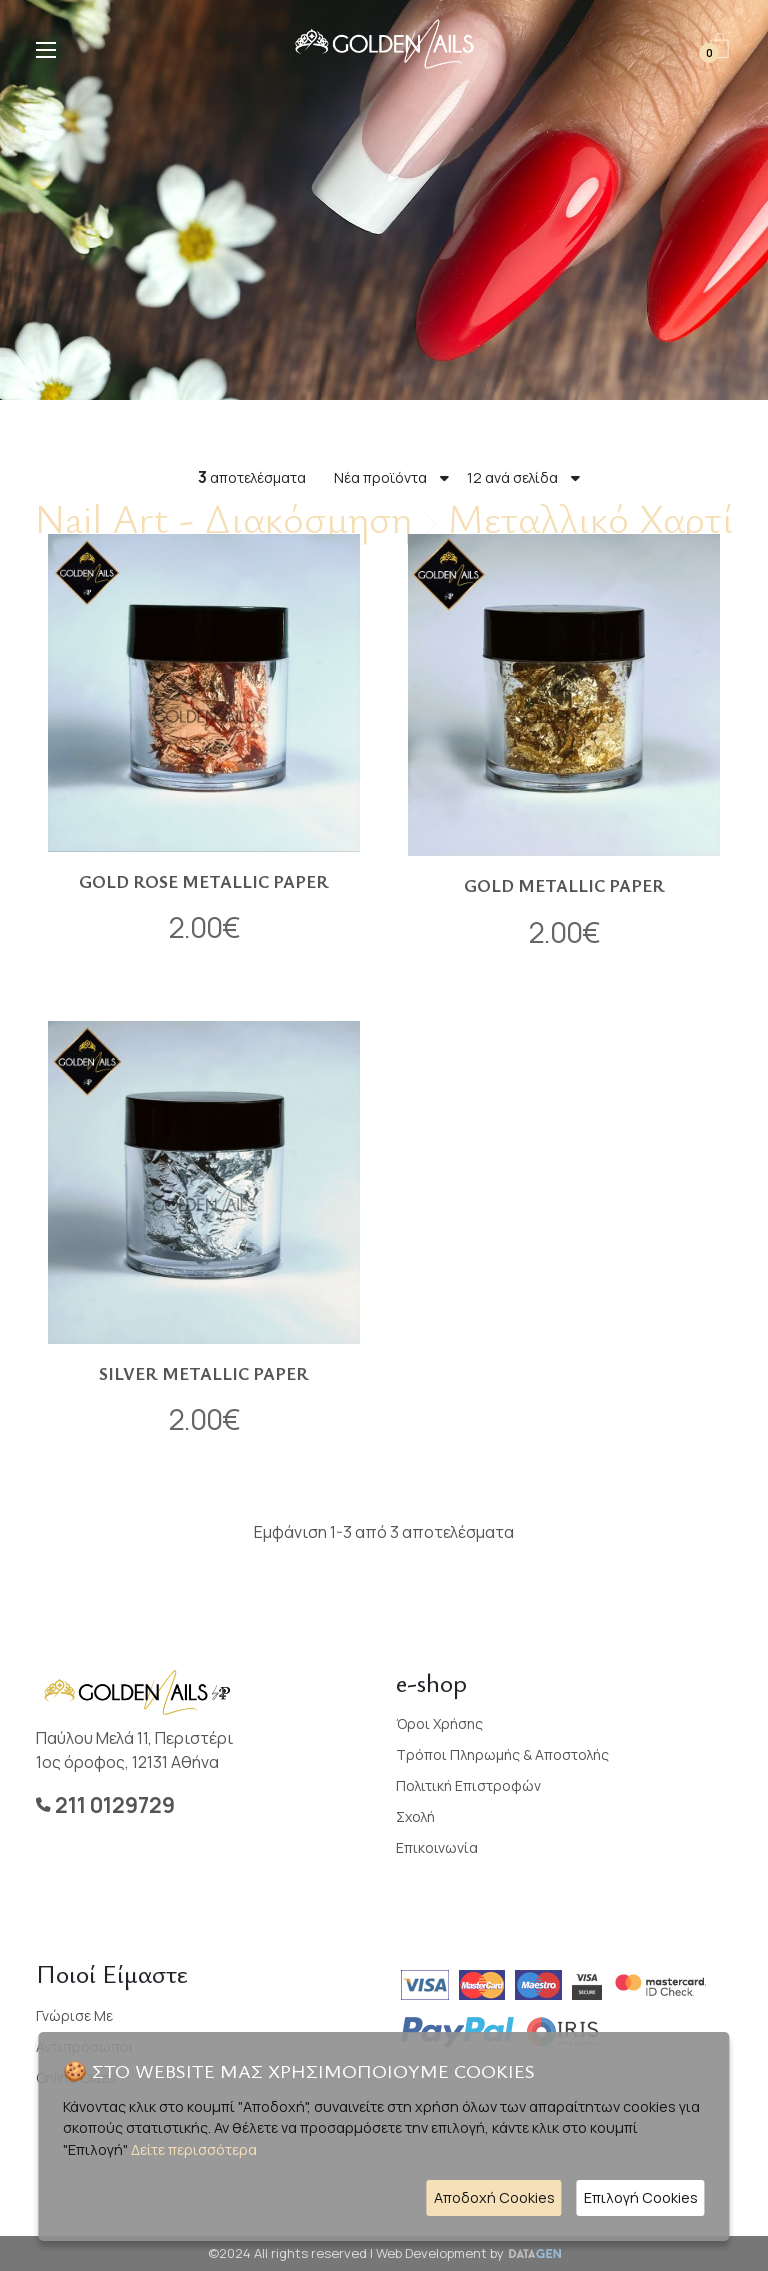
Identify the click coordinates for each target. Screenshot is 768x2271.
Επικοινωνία (437, 1847)
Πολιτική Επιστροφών (468, 1785)
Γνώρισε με (74, 2015)
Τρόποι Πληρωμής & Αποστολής (502, 1754)
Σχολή (415, 1816)
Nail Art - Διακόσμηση (223, 518)
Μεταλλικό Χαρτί (590, 518)
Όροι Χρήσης (439, 1723)
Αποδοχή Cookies (494, 2197)
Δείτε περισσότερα (194, 2149)
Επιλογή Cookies (641, 2197)
